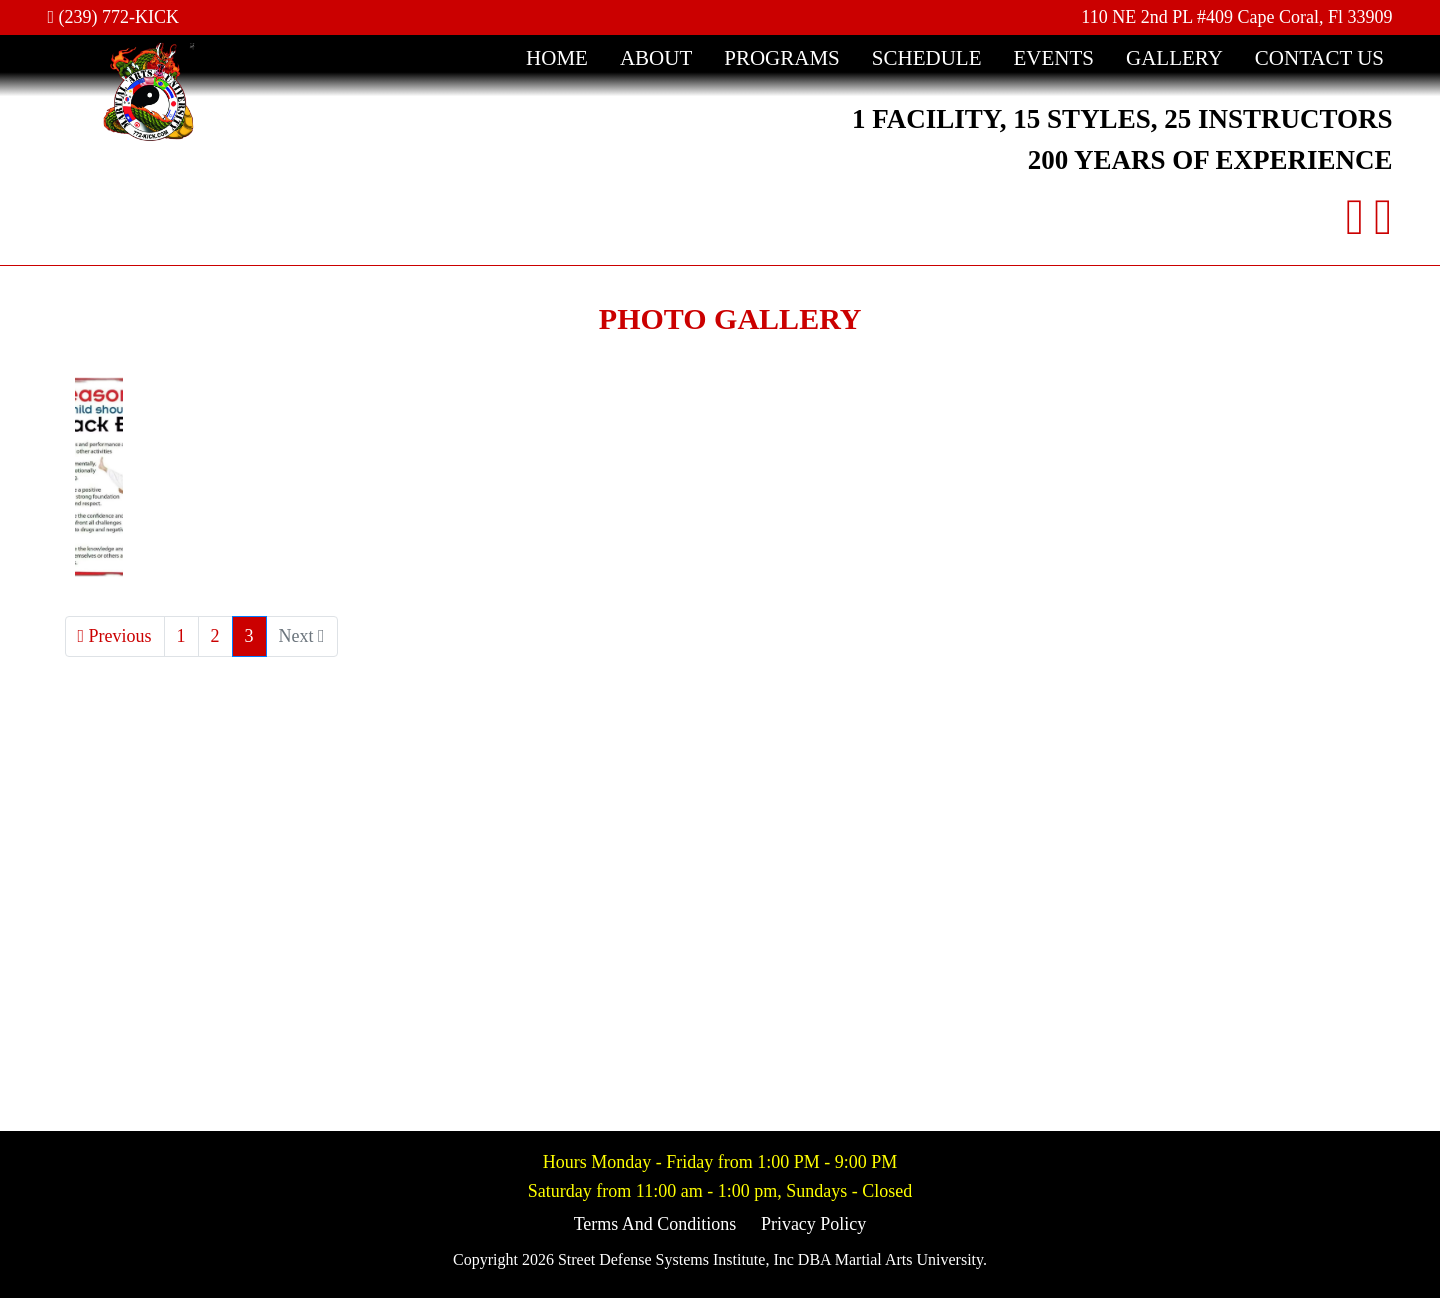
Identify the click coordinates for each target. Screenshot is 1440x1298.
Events (1053, 58)
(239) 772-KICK (114, 17)
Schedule (927, 58)
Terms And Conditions (655, 1224)
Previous (115, 636)
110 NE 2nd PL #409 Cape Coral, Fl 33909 (1236, 17)
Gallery (1174, 58)
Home (557, 58)
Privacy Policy (814, 1224)
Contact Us (1319, 58)
